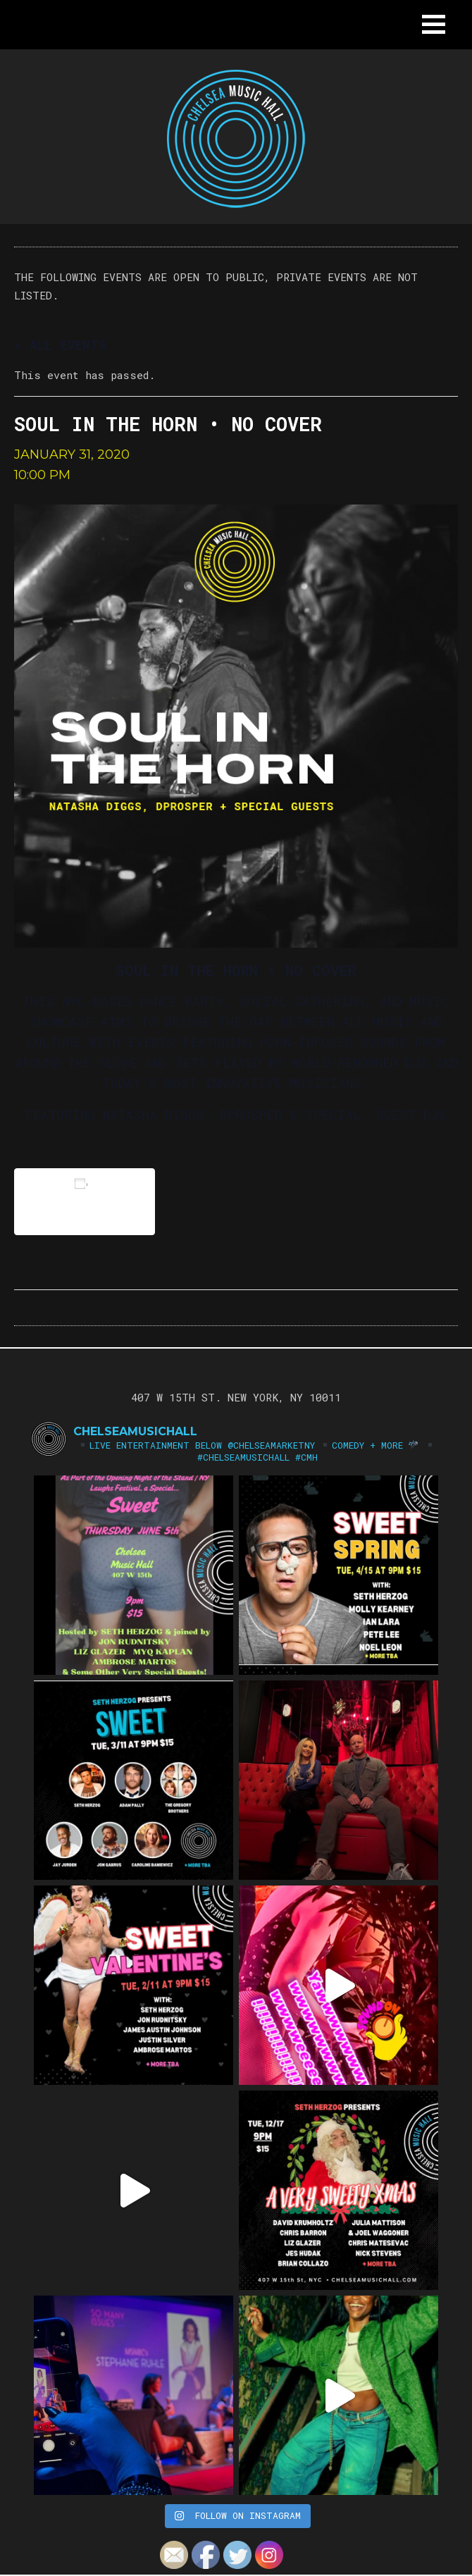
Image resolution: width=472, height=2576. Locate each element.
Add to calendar (84, 1201)
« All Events (60, 344)
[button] (433, 24)
